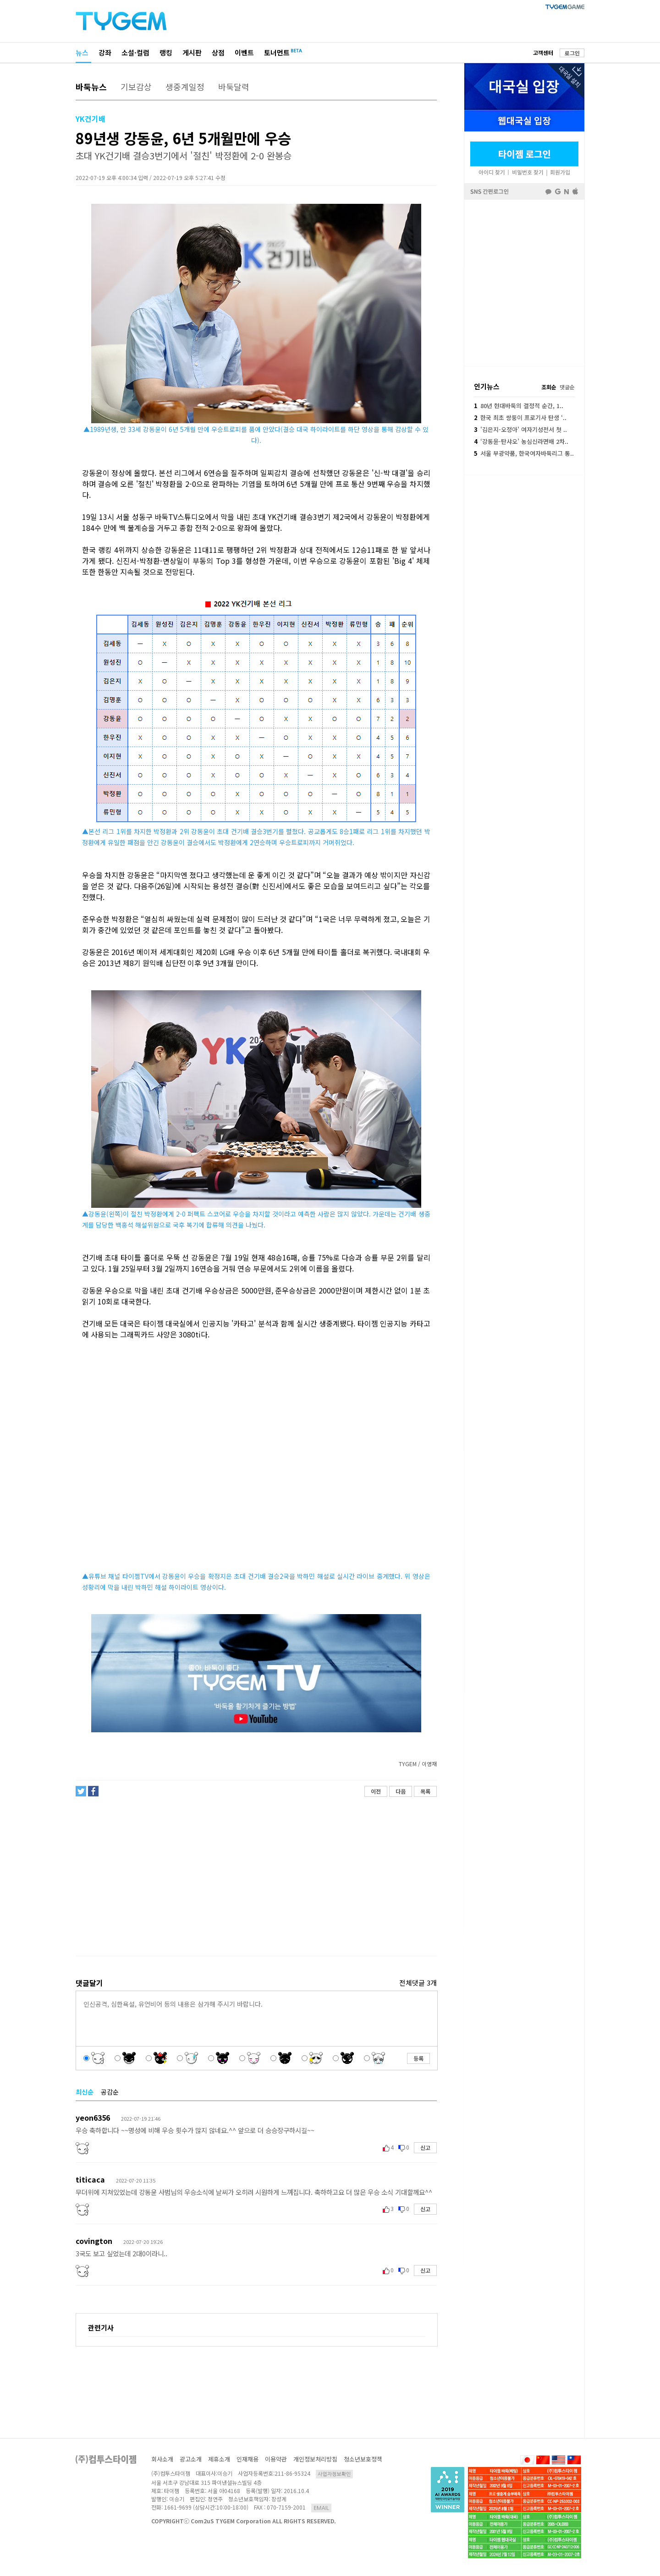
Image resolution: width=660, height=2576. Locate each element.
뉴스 (82, 52)
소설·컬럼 (135, 52)
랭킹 (166, 52)
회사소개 (162, 2459)
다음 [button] (401, 1791)
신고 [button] (425, 2147)
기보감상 (136, 87)
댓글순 (567, 387)
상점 (218, 52)
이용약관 (276, 2459)
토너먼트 (277, 52)
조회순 (548, 387)
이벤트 (244, 52)
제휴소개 (219, 2459)
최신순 (85, 2091)
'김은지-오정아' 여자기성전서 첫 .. (520, 429)
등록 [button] (418, 2058)
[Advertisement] (256, 1876)
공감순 (110, 2091)
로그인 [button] (572, 53)
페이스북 (524, 282)
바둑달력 (233, 87)
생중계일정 (184, 87)
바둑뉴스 (91, 87)
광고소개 (191, 2459)
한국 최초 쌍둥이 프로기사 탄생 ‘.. (520, 417)
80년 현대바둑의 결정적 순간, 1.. (518, 405)
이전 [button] (376, 1791)
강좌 (105, 52)
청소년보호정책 (363, 2459)
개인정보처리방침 (315, 2459)
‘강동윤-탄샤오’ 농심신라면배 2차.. (521, 441)
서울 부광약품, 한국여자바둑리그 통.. (524, 453)
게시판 (192, 52)
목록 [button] (425, 1791)
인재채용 (247, 2459)
